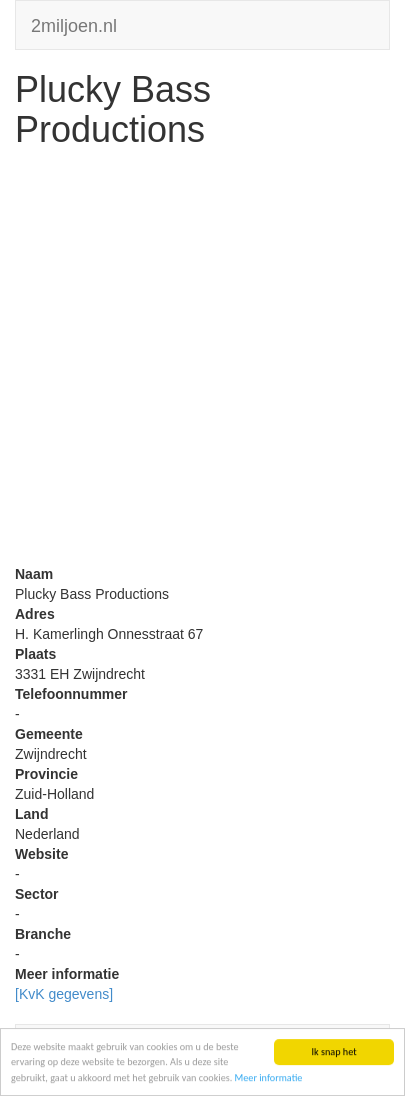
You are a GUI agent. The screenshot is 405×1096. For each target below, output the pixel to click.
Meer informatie (269, 1079)
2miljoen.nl (74, 23)
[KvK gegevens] (64, 994)
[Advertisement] (202, 361)
